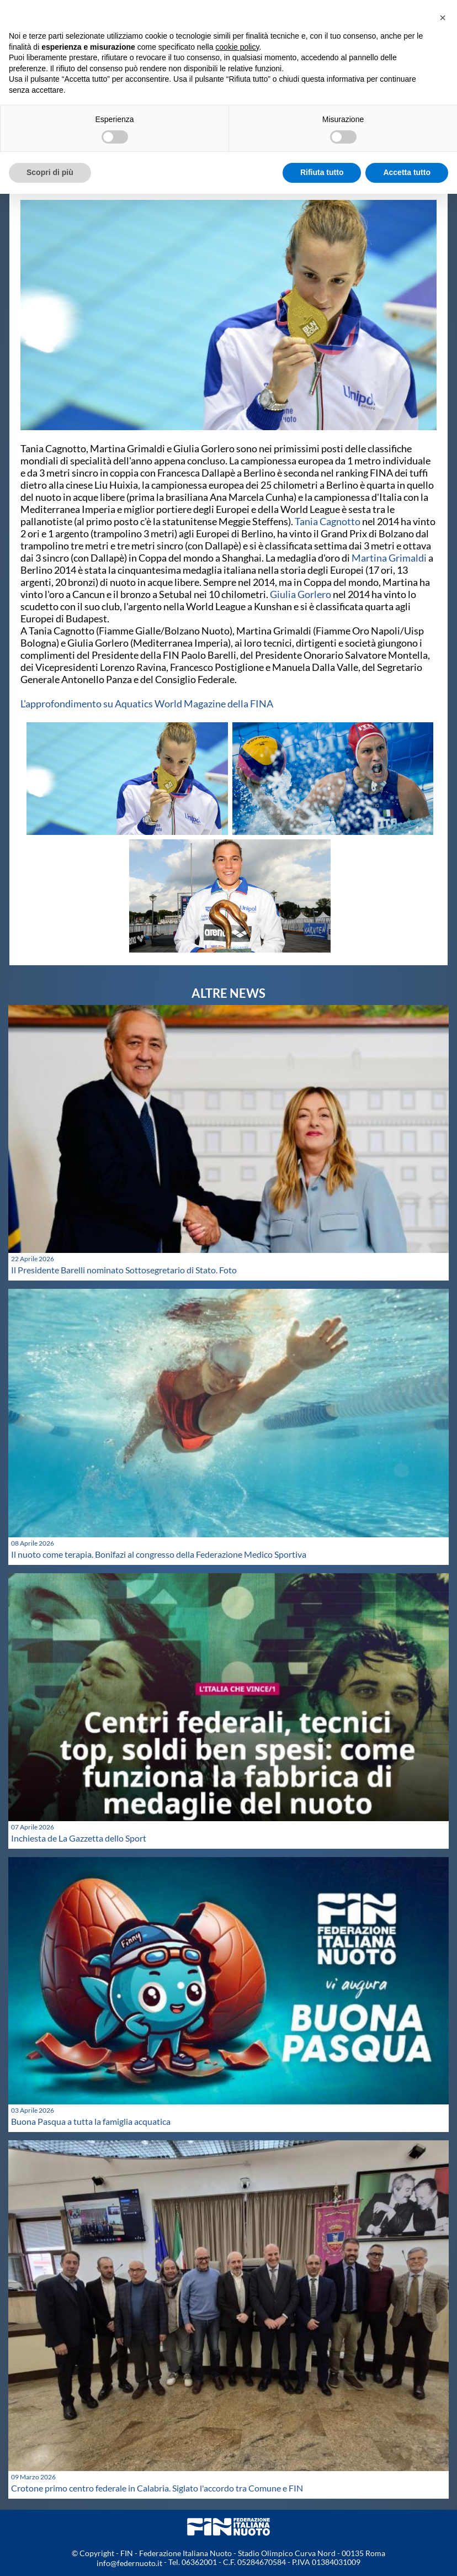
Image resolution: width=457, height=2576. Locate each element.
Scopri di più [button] (49, 172)
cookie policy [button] (237, 47)
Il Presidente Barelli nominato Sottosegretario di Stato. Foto (124, 1270)
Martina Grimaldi (389, 558)
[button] (442, 18)
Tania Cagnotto (328, 521)
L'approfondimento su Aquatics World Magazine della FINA (148, 703)
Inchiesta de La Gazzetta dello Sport (78, 1838)
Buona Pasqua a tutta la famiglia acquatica (91, 2121)
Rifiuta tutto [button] (322, 172)
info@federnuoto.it (129, 2563)
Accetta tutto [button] (407, 172)
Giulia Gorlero (300, 594)
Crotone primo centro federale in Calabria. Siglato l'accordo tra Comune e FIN (157, 2488)
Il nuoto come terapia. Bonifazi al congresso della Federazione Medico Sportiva (158, 1554)
